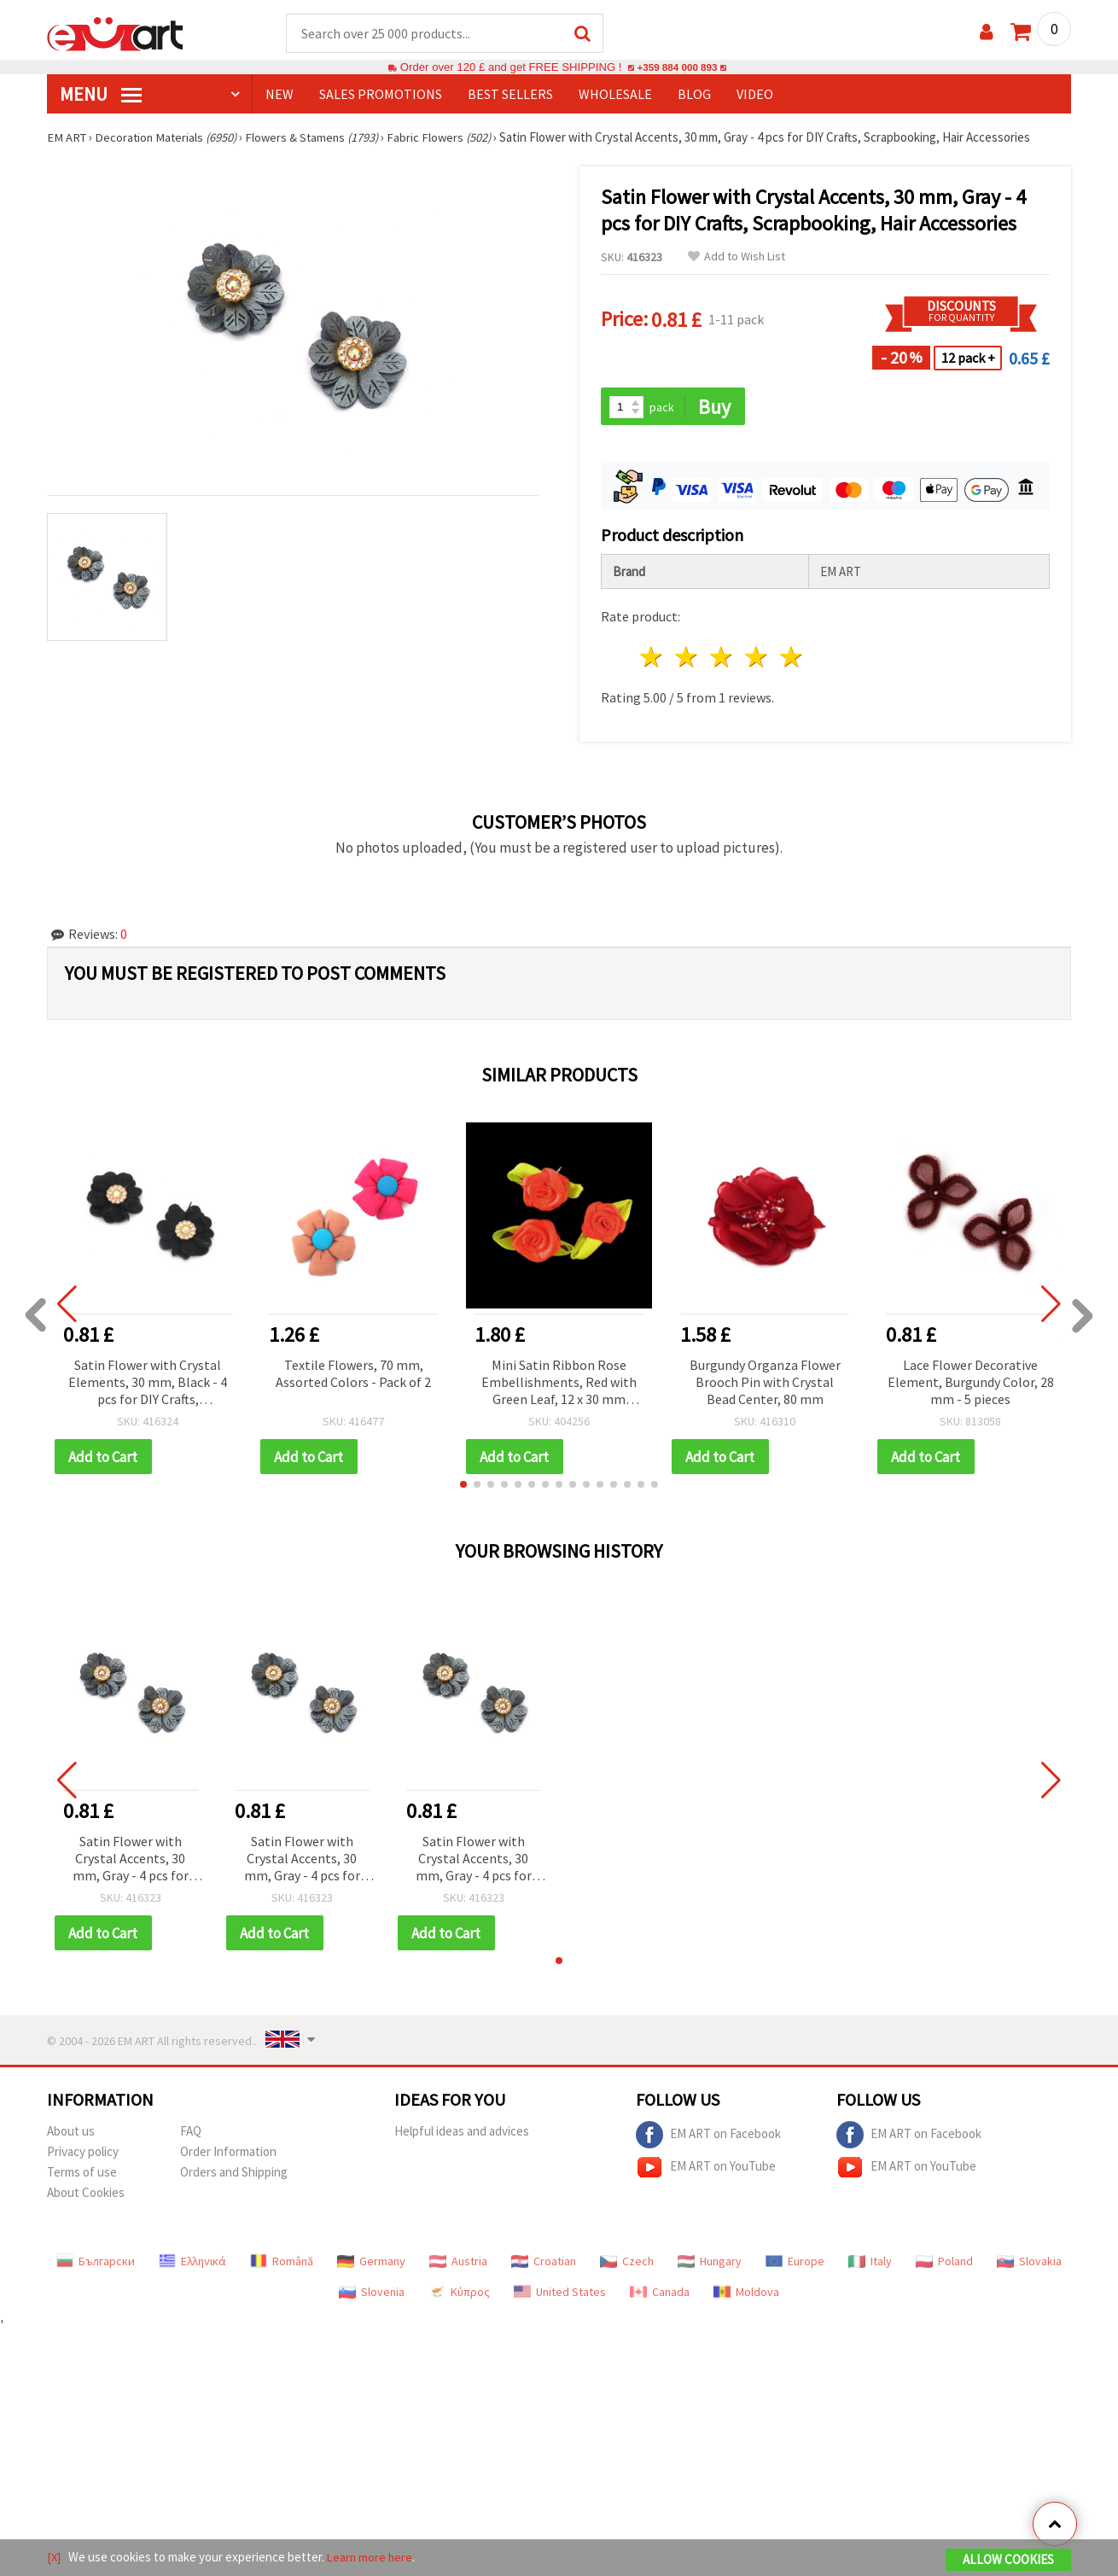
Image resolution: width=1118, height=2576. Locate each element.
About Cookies (86, 2196)
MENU (101, 95)
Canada (660, 2295)
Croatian (543, 2264)
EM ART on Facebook (708, 2138)
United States (560, 2295)
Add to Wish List (736, 257)
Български (95, 2264)
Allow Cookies (1008, 2560)
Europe (795, 2264)
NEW (279, 94)
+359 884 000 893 (677, 67)
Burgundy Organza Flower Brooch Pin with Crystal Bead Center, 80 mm (765, 1383)
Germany (371, 2264)
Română (281, 2264)
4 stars (756, 659)
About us (71, 2134)
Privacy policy (83, 2155)
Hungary (710, 2264)
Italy (870, 2264)
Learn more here (372, 2558)
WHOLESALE (615, 94)
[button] (463, 1486)
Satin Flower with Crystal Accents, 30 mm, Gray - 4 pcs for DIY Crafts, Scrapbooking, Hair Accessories (131, 1862)
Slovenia (372, 2295)
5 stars (791, 659)
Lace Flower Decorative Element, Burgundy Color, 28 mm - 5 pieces (971, 1383)
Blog (694, 94)
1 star (652, 659)
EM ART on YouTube (706, 2170)
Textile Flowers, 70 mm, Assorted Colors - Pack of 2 (353, 1375)
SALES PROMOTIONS (380, 94)
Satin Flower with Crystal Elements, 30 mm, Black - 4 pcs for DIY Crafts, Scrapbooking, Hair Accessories (147, 1385)
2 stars (687, 659)
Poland (944, 2264)
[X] (54, 2558)
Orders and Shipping (234, 2175)
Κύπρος (459, 2295)
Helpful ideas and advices (461, 2134)
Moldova (746, 2295)
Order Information (228, 2155)
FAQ (190, 2134)
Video (755, 94)
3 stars (722, 659)
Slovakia (1029, 2264)
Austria (458, 2264)
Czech (627, 2264)
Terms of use (82, 2175)
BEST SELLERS (510, 94)
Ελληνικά (192, 2264)
